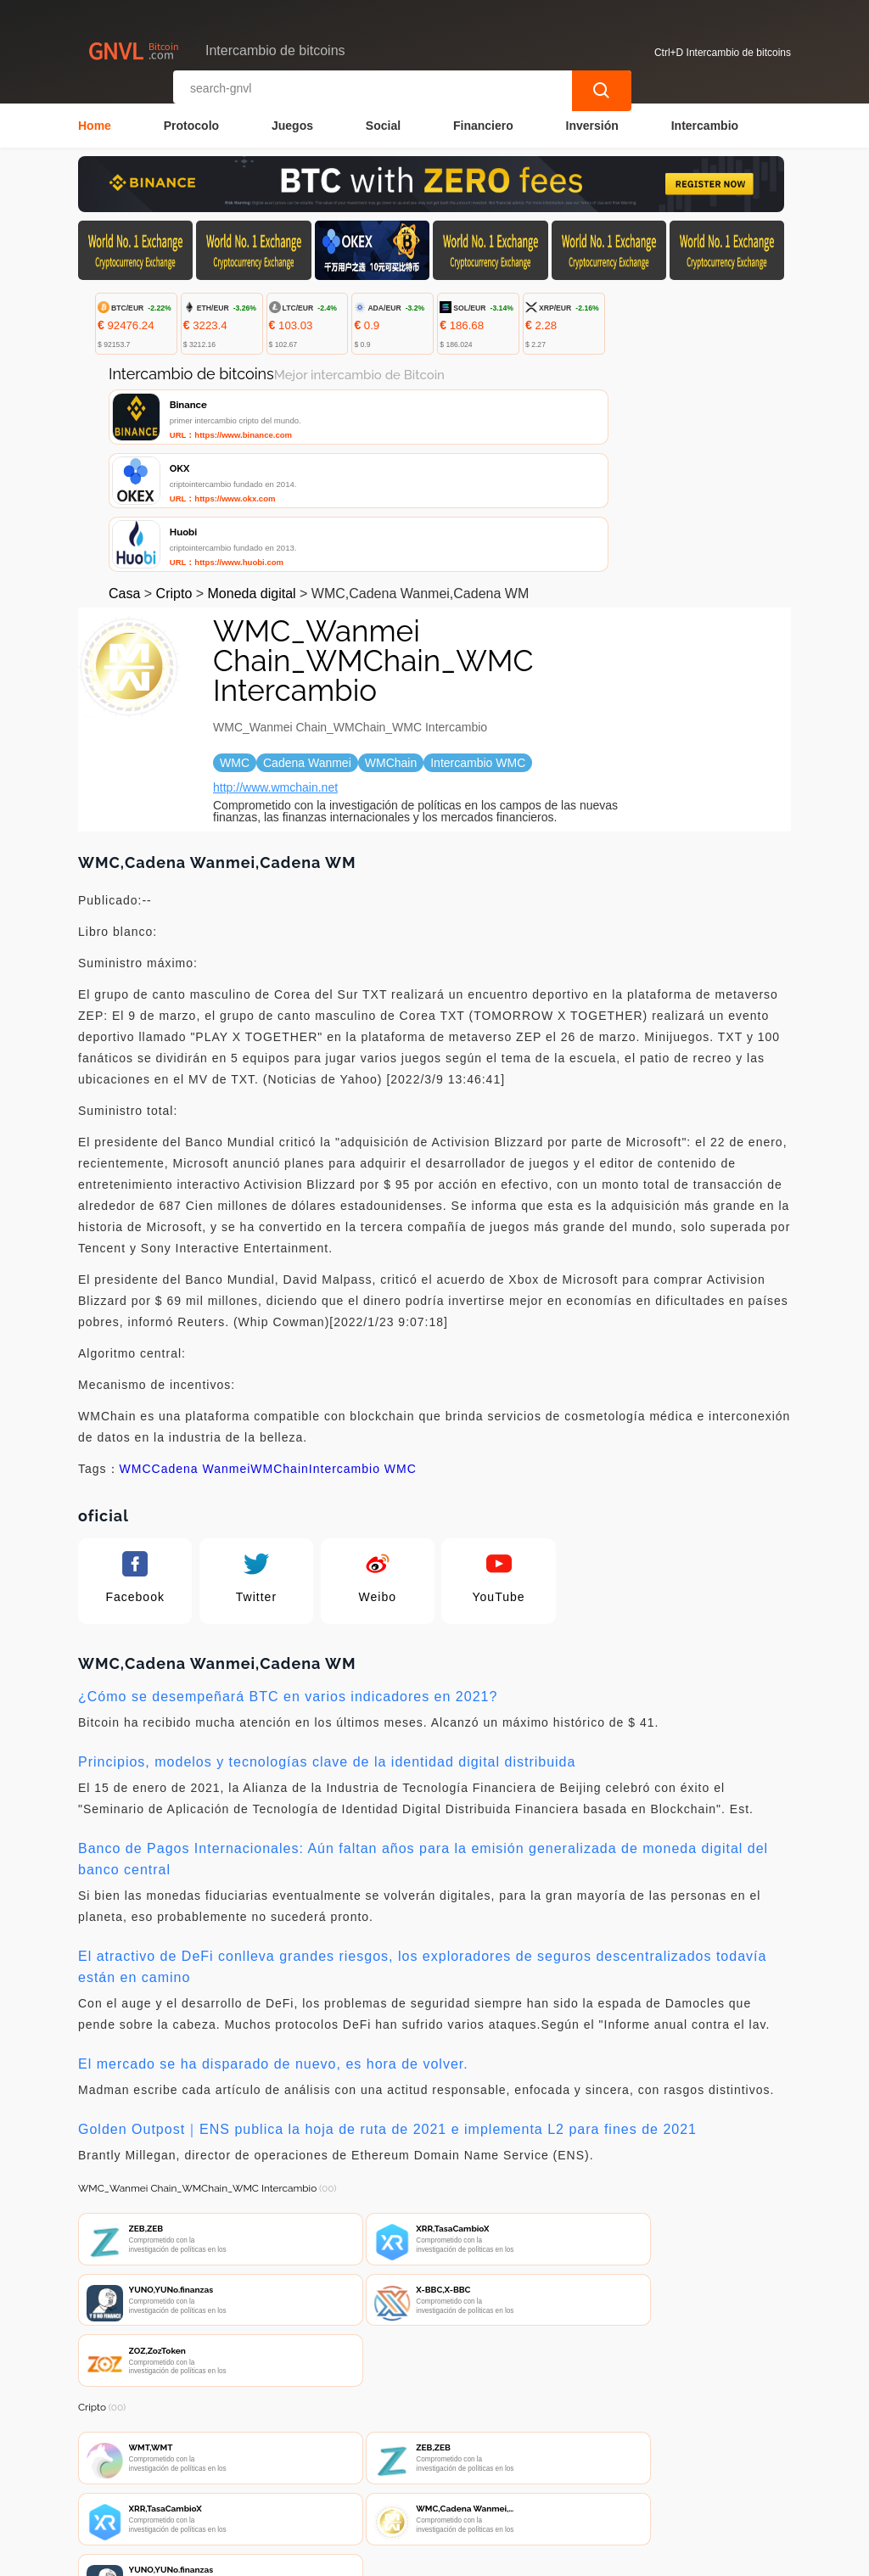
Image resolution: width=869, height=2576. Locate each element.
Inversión (592, 124)
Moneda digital (252, 474)
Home (94, 124)
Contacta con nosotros (300, 2476)
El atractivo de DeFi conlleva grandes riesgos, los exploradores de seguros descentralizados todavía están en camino (422, 1847)
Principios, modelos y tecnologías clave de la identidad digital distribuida (326, 1642)
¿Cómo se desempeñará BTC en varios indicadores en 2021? (287, 1577)
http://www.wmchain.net (275, 668)
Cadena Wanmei (201, 1349)
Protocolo (191, 124)
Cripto (174, 474)
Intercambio (704, 124)
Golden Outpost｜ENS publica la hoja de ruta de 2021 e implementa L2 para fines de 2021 (387, 2009)
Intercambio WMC (363, 1349)
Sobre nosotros (435, 2476)
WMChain (279, 1349)
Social (383, 124)
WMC (136, 1349)
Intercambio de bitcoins (378, 2556)
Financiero (483, 124)
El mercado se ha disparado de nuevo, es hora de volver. (273, 1944)
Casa (124, 474)
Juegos (292, 124)
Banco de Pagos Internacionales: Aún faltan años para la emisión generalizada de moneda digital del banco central (423, 1739)
